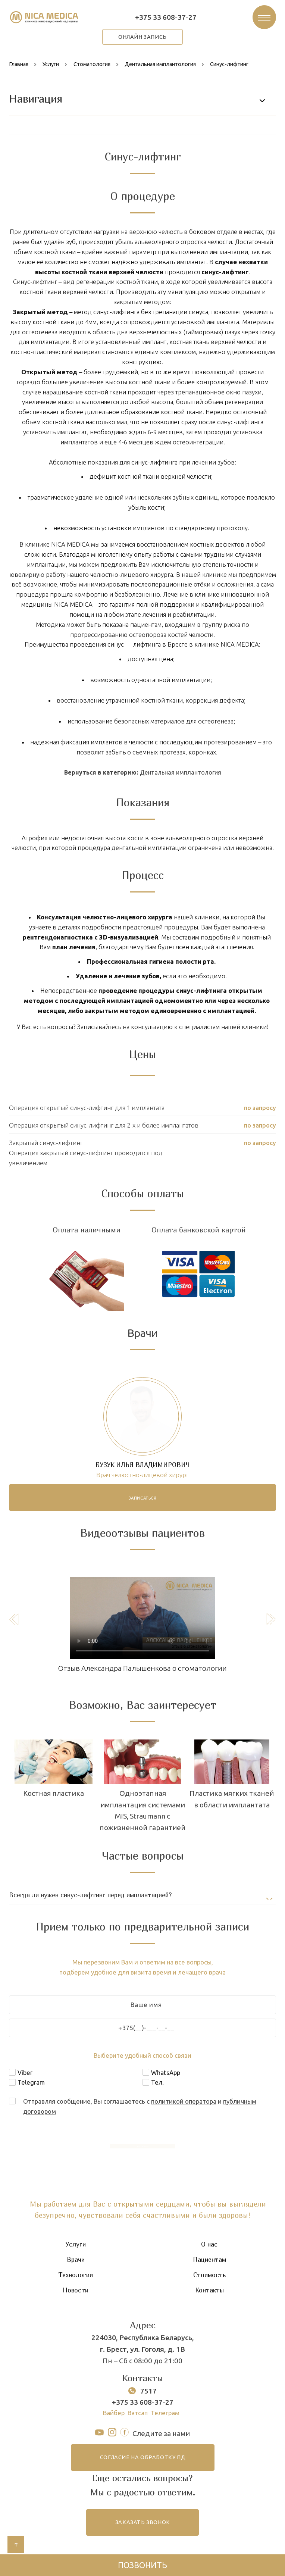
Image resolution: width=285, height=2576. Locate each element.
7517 (148, 2391)
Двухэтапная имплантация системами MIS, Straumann (53, 1804)
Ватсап (138, 2412)
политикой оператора (183, 2101)
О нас (209, 2244)
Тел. (157, 2082)
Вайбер (114, 2412)
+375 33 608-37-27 (166, 17)
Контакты (209, 2290)
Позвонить (142, 2565)
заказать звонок (142, 2523)
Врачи (76, 2259)
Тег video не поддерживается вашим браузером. (142, 1618)
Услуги (75, 2244)
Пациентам (209, 2259)
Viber (25, 2072)
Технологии (75, 2275)
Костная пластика (142, 1793)
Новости (75, 2290)
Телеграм (165, 2412)
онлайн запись (142, 37)
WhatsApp (165, 2072)
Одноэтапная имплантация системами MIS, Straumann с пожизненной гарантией (232, 1810)
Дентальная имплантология (180, 772)
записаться (143, 1498)
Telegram (31, 2082)
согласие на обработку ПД (142, 2458)
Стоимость (209, 2275)
